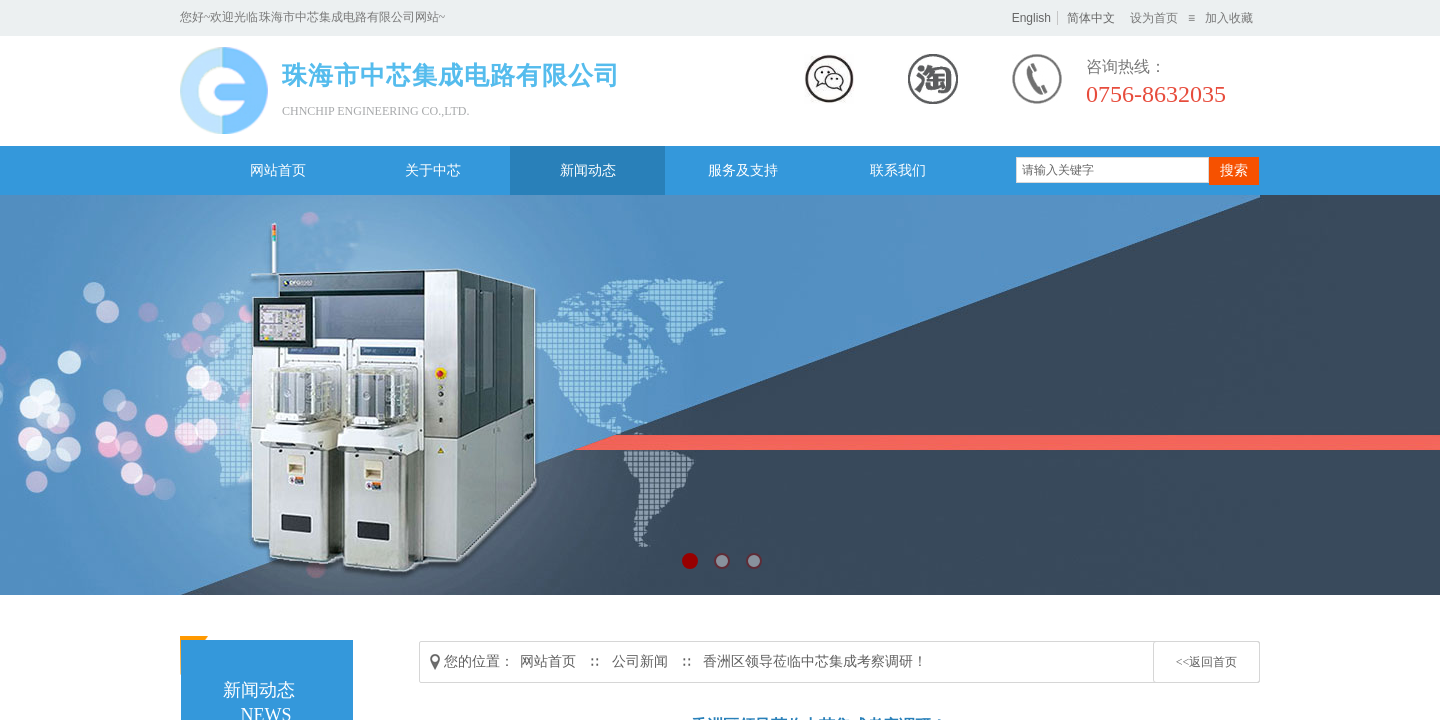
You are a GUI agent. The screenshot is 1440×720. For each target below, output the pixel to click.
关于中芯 (433, 170)
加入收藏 (1229, 18)
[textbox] (1112, 170)
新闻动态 (588, 170)
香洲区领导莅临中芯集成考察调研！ (815, 661)
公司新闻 (640, 661)
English (1031, 18)
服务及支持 (743, 170)
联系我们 (898, 170)
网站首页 (278, 170)
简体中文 (1091, 18)
